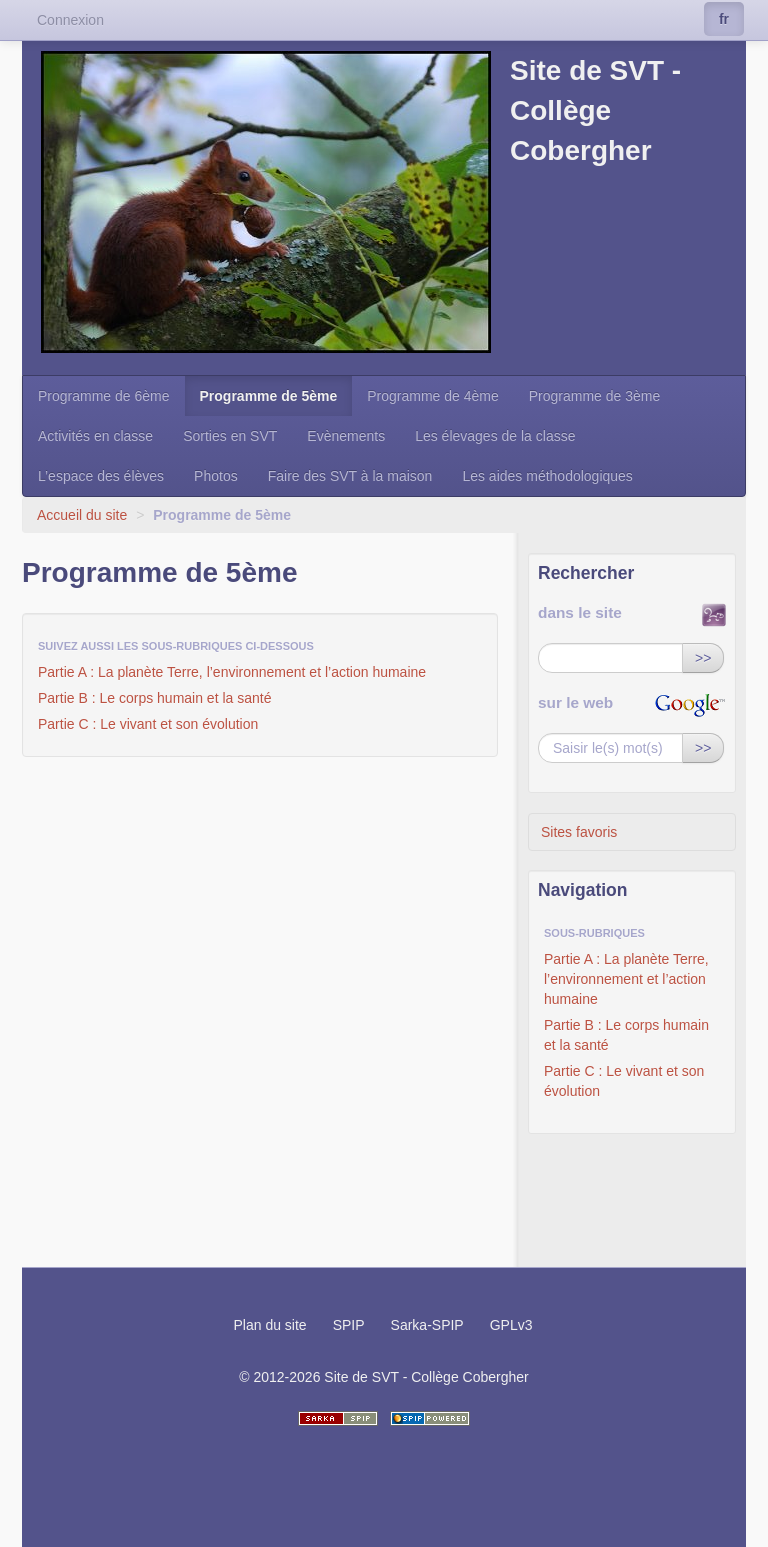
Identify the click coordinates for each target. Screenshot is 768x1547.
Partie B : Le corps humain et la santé (154, 698)
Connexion (70, 20)
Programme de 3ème (595, 396)
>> (703, 658)
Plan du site (269, 1325)
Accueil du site (82, 515)
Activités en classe (95, 436)
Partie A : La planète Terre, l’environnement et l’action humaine (232, 672)
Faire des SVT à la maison (350, 476)
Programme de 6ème (104, 396)
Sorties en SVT (230, 436)
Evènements (346, 436)
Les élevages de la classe (495, 436)
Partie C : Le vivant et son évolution (148, 724)
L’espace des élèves (101, 476)
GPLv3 (511, 1325)
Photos (216, 476)
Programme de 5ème (269, 396)
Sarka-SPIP (427, 1325)
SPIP (349, 1325)
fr (724, 19)
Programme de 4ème (433, 396)
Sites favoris (579, 832)
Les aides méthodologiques (547, 476)
